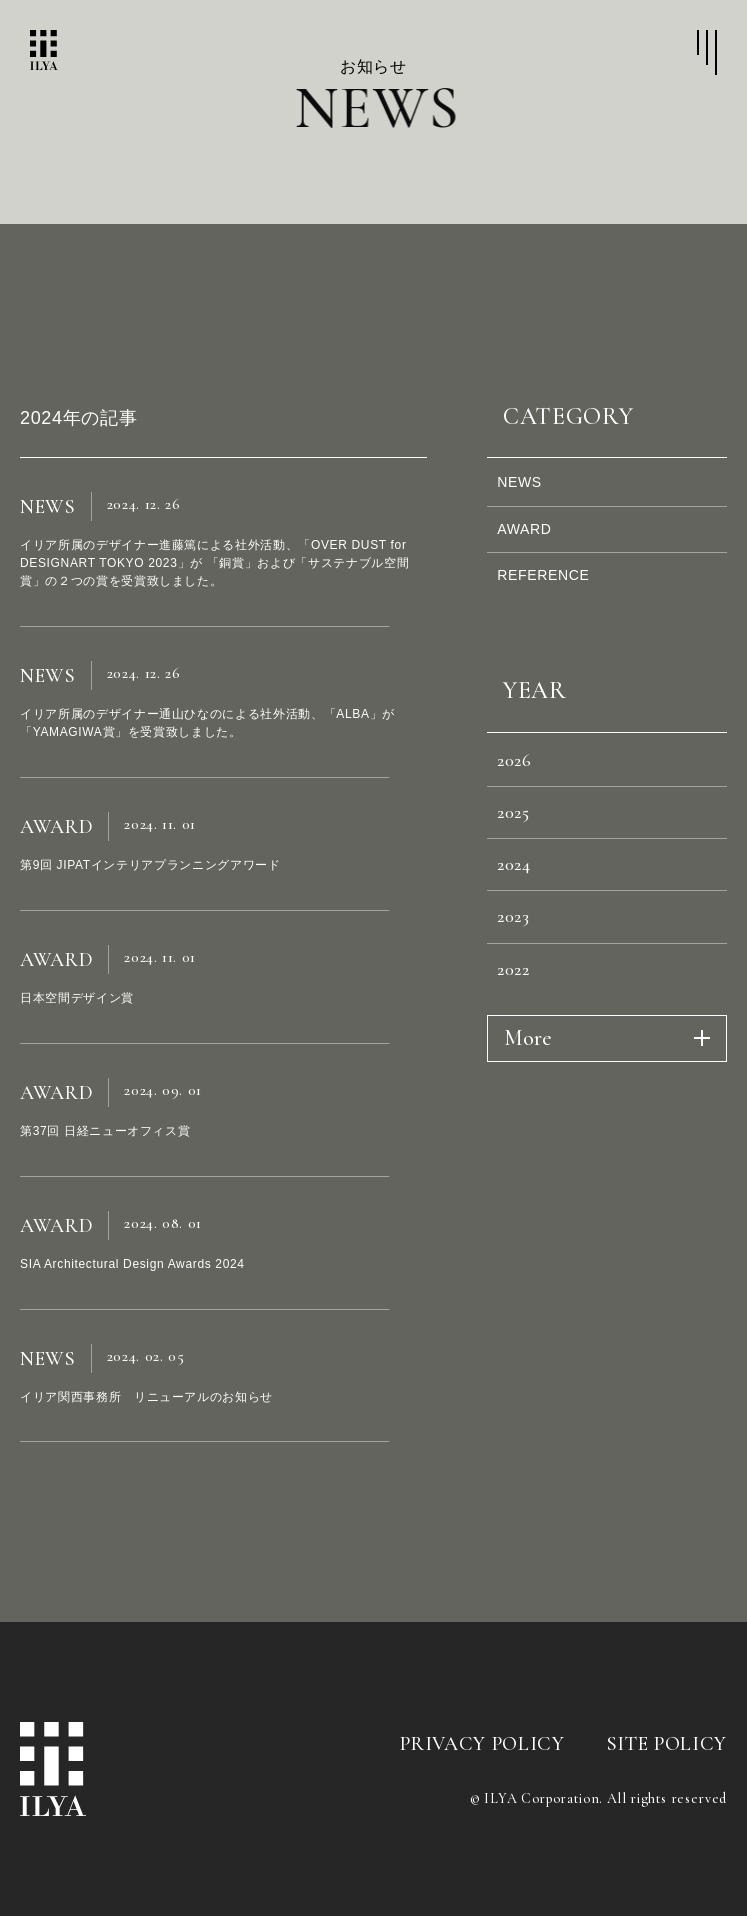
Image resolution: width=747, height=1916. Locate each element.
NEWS (528, 487)
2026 (522, 798)
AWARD (534, 544)
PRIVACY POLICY (482, 1744)
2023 (521, 987)
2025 (522, 861)
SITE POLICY (667, 1744)
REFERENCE (555, 601)
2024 (522, 924)
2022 (521, 1050)
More (528, 1124)
